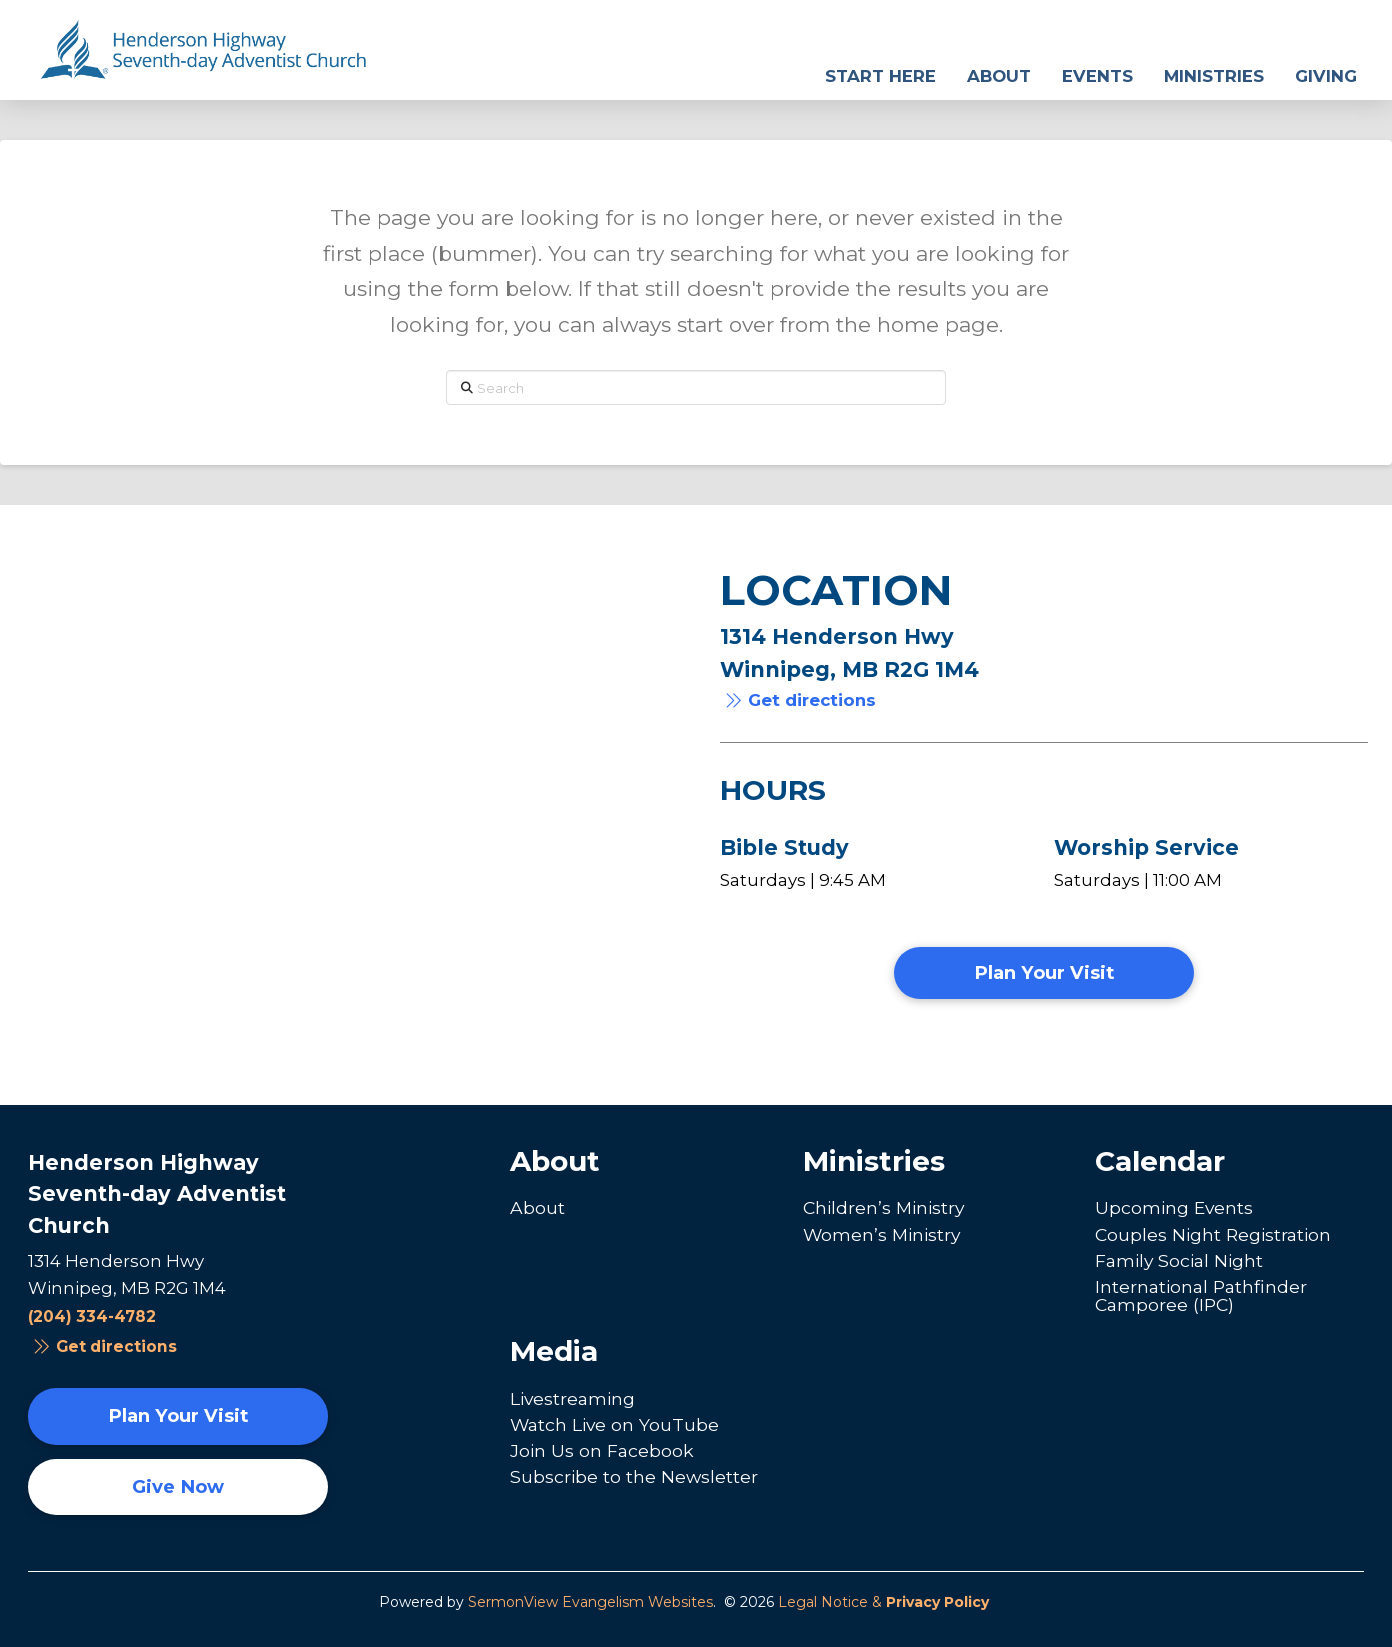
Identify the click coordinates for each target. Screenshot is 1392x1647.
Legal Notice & (883, 1602)
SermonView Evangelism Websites (590, 1602)
